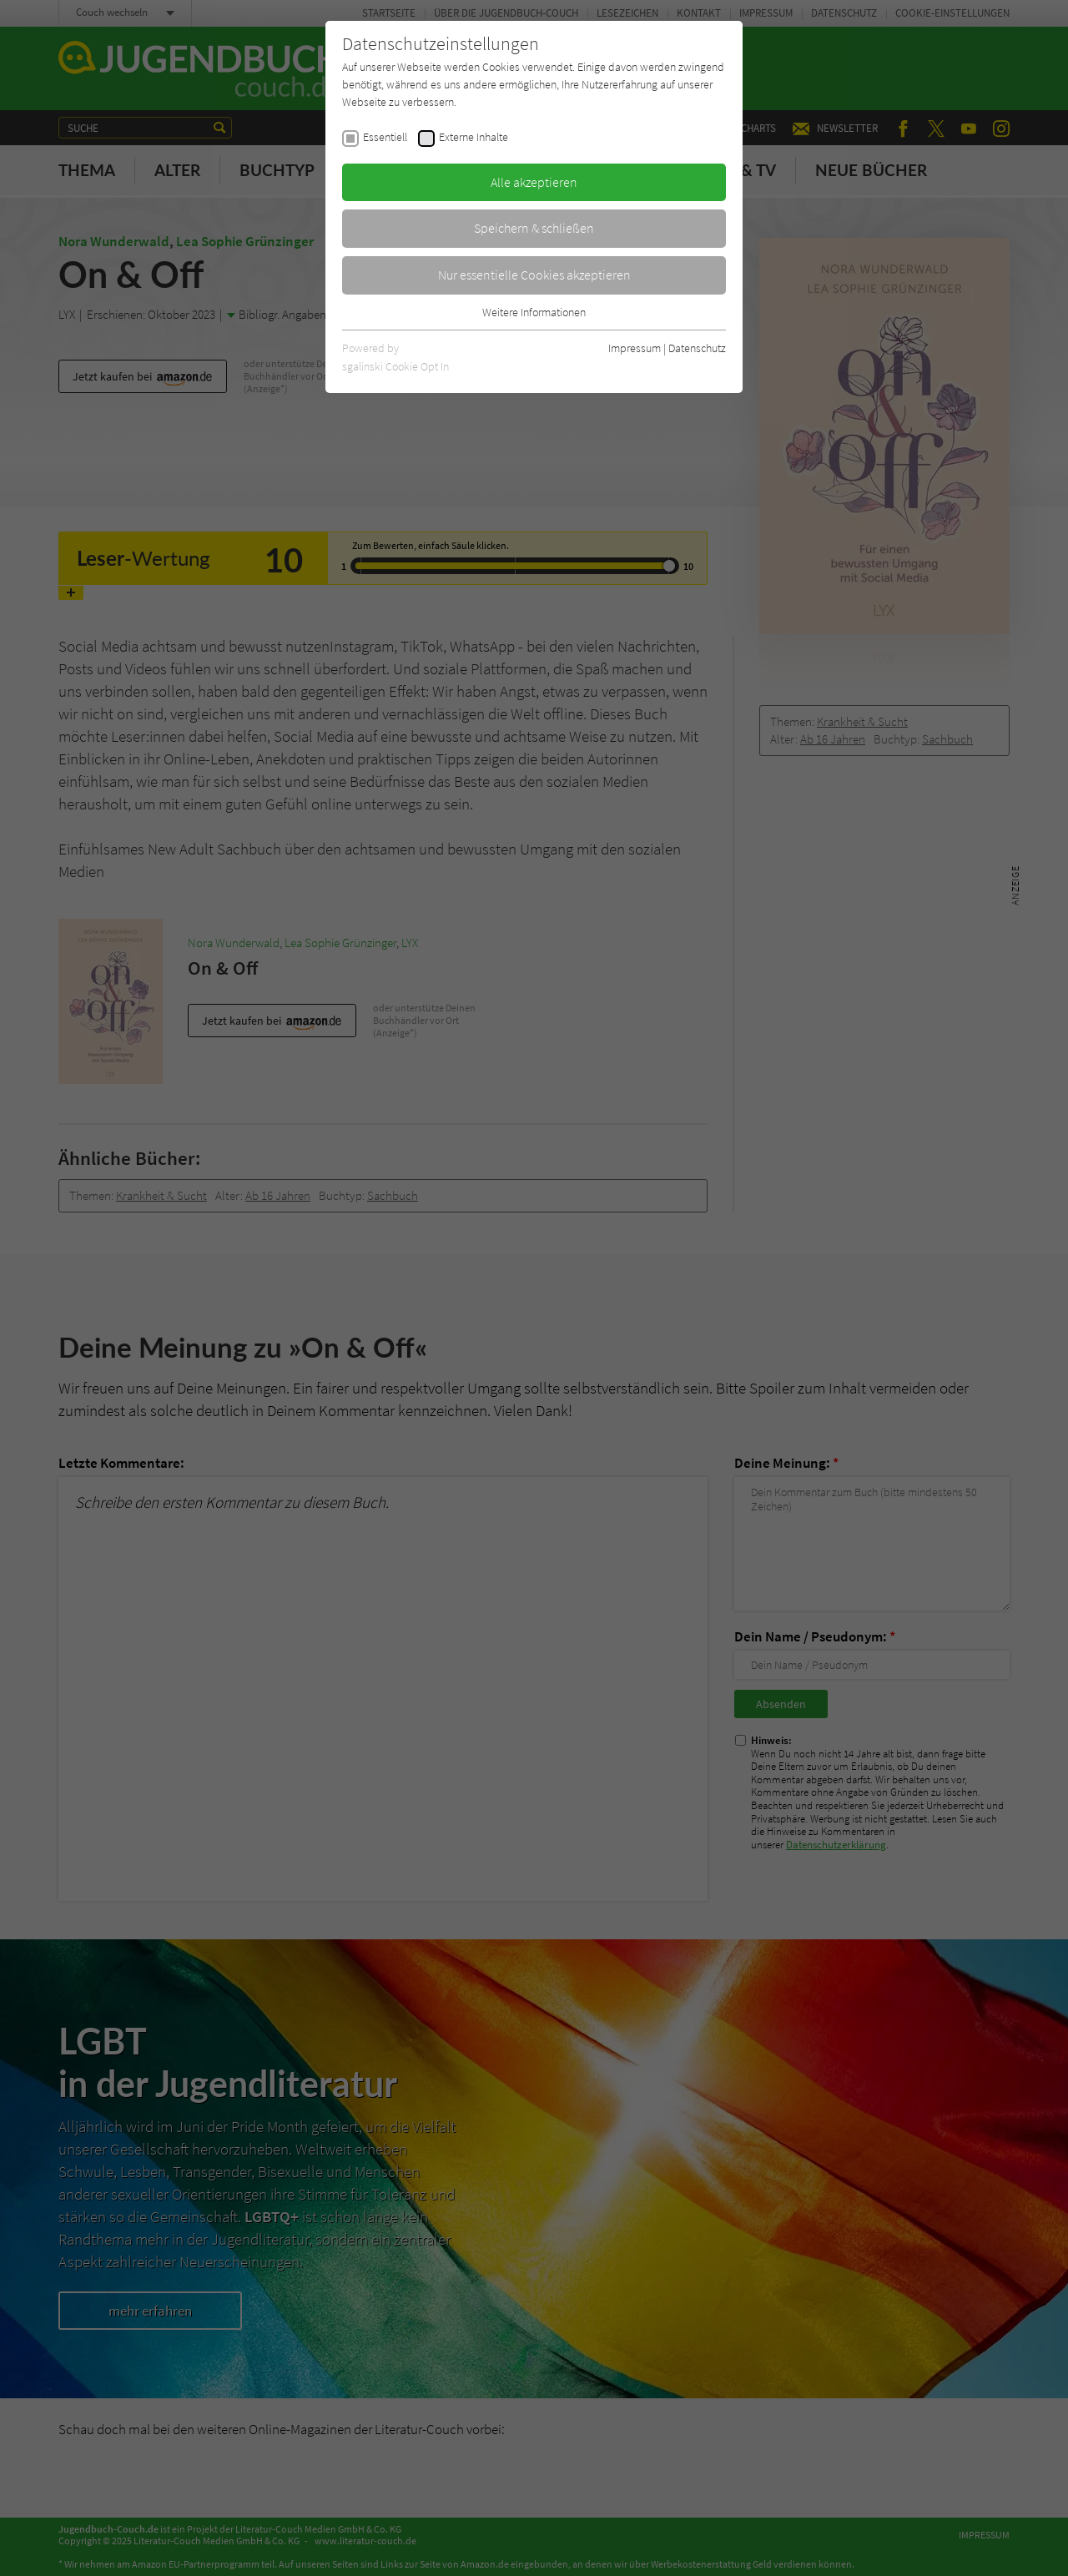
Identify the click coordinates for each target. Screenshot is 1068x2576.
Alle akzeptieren (534, 182)
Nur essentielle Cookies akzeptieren (534, 274)
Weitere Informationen (534, 312)
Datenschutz (697, 347)
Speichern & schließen (534, 227)
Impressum (634, 347)
